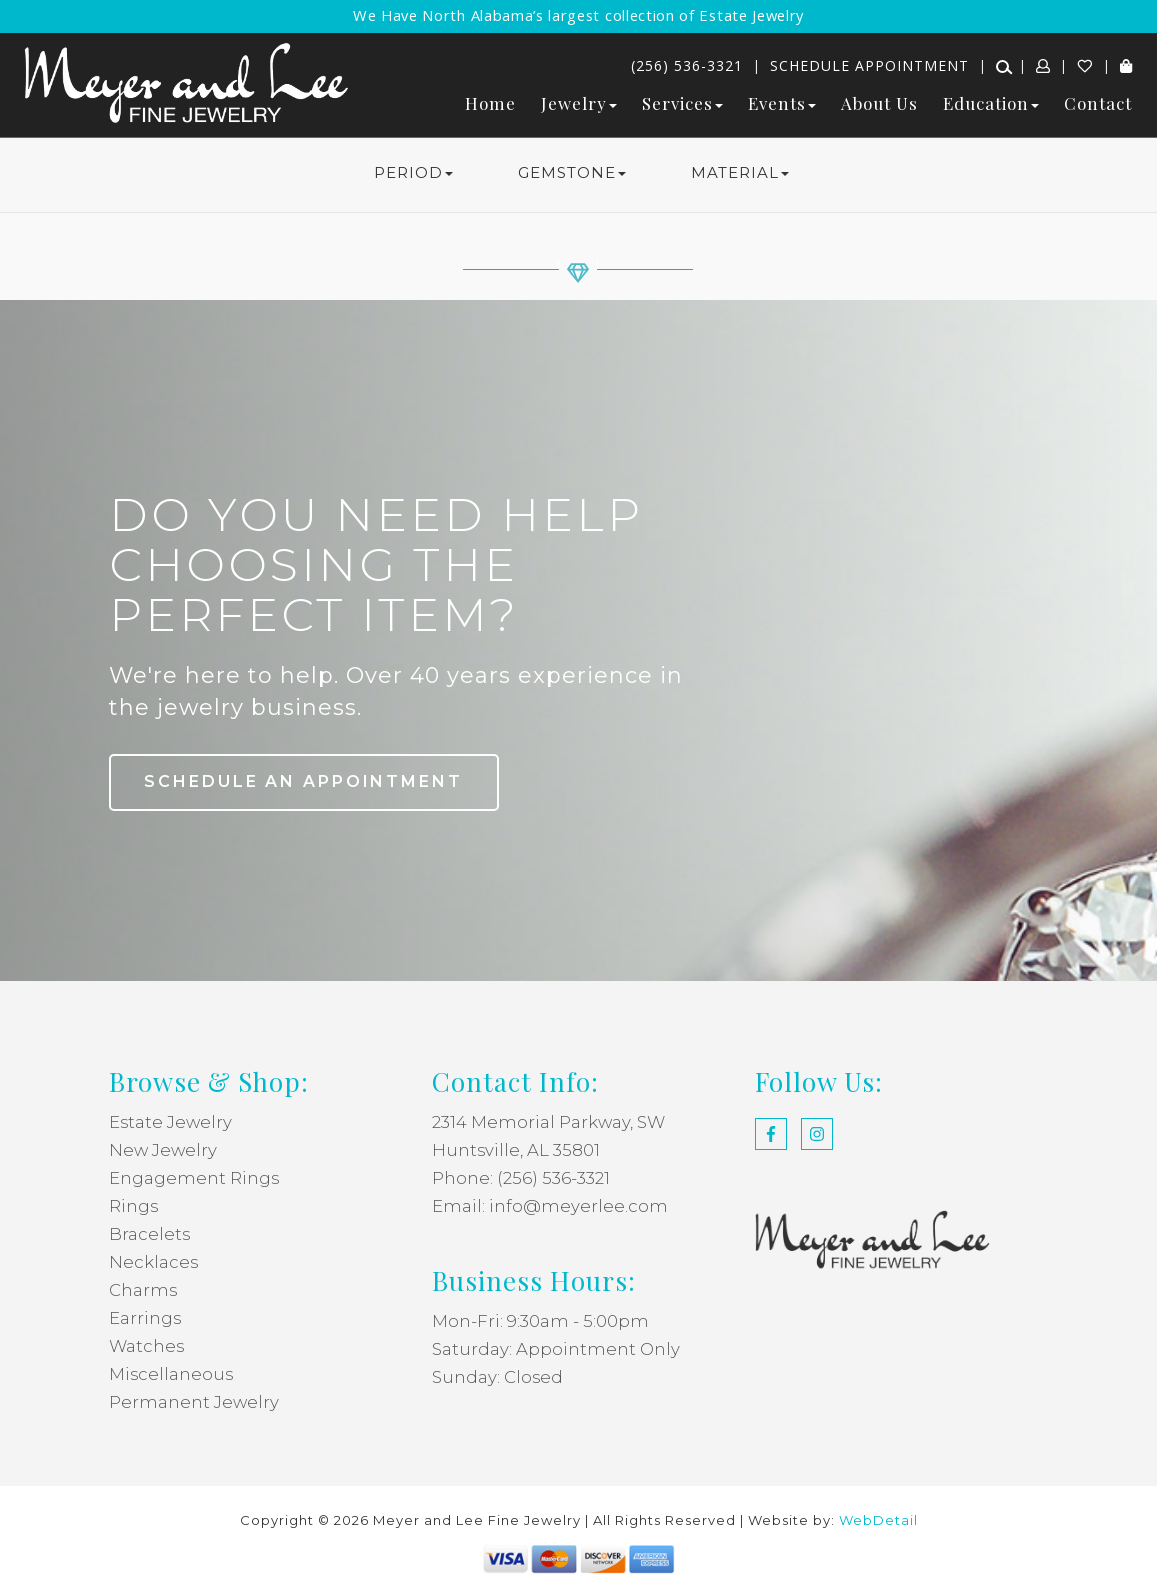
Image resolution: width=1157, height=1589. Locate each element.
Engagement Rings (194, 1178)
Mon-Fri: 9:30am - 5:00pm (540, 1321)
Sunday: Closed (498, 1377)
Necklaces (154, 1262)
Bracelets (150, 1234)
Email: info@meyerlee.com (550, 1206)
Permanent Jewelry (194, 1402)
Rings (134, 1206)
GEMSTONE (572, 172)
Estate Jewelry (171, 1122)
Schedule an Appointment (306, 781)
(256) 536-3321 (687, 65)
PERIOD (413, 172)
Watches (147, 1346)
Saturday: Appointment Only (556, 1349)
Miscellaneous (172, 1374)
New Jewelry (164, 1150)
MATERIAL (740, 172)
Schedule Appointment (869, 65)
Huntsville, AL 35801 (516, 1150)
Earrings (145, 1318)
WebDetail (878, 1520)
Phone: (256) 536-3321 (521, 1178)
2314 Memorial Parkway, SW (550, 1122)
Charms (143, 1290)
